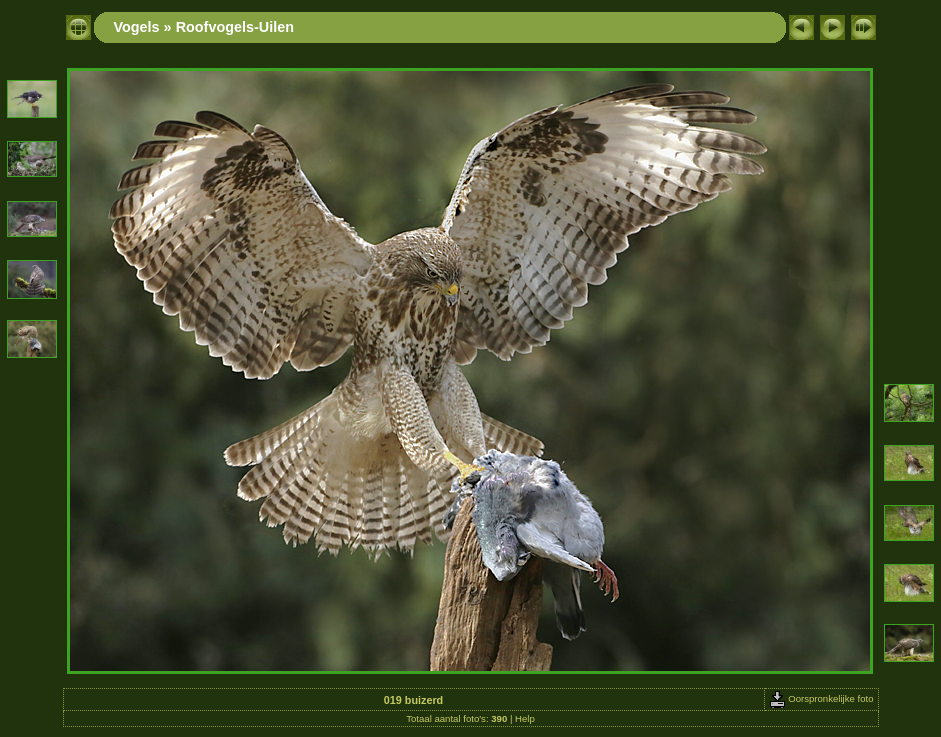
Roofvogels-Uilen (235, 27)
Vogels (137, 27)
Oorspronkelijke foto (821, 698)
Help (525, 718)
